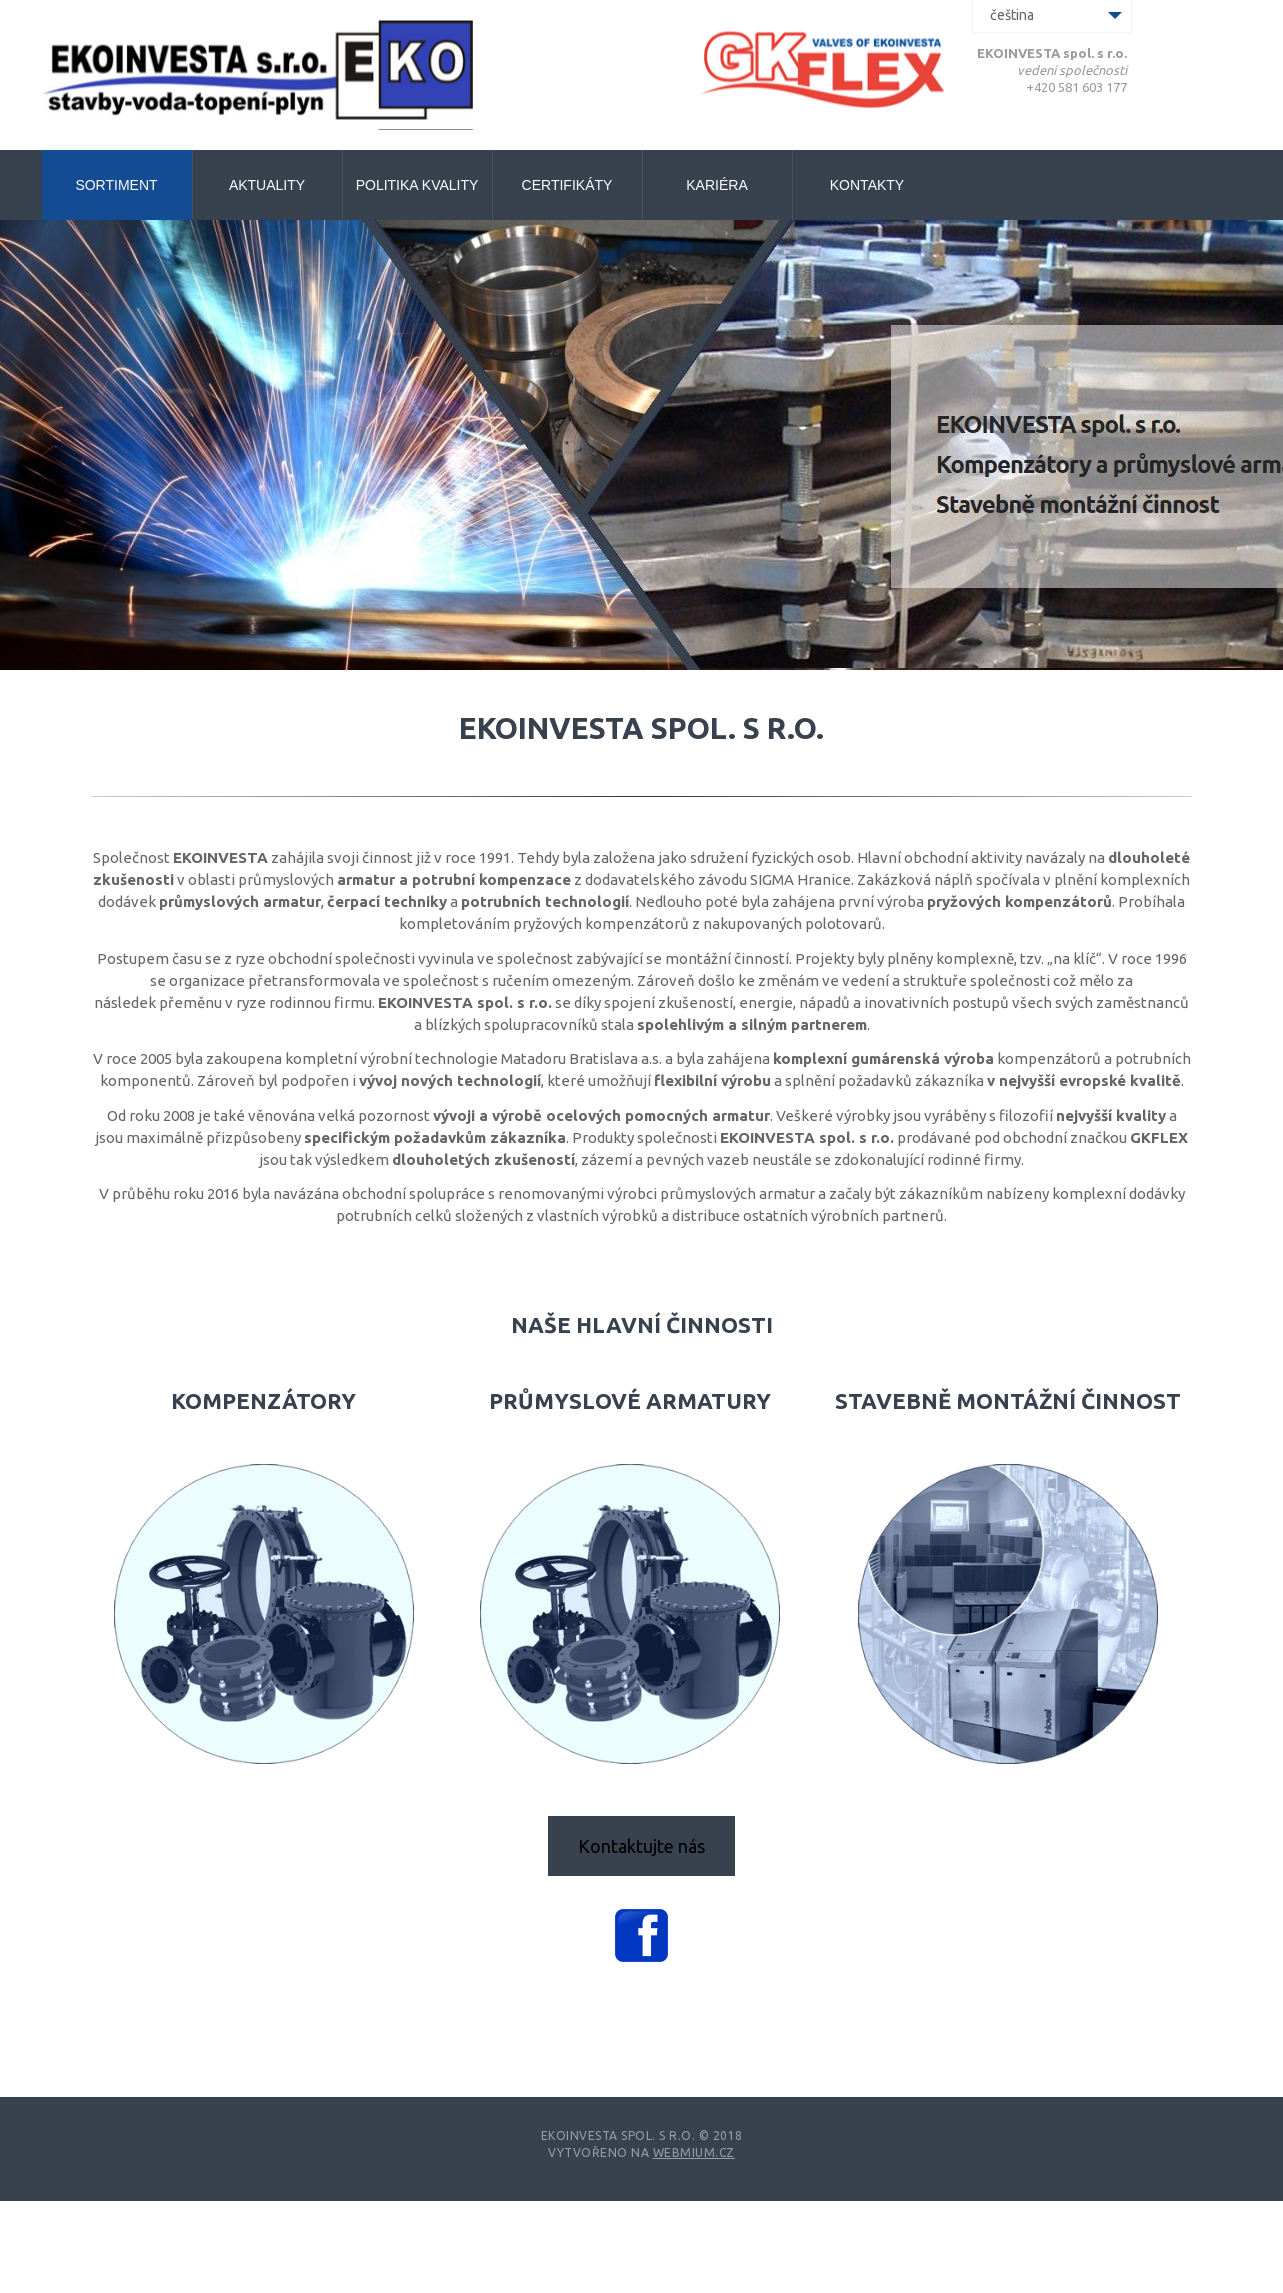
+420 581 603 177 (1076, 87)
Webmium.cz (694, 2152)
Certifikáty (567, 185)
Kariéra (716, 185)
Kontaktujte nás (641, 1846)
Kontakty (867, 185)
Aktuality (267, 185)
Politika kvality (417, 185)
